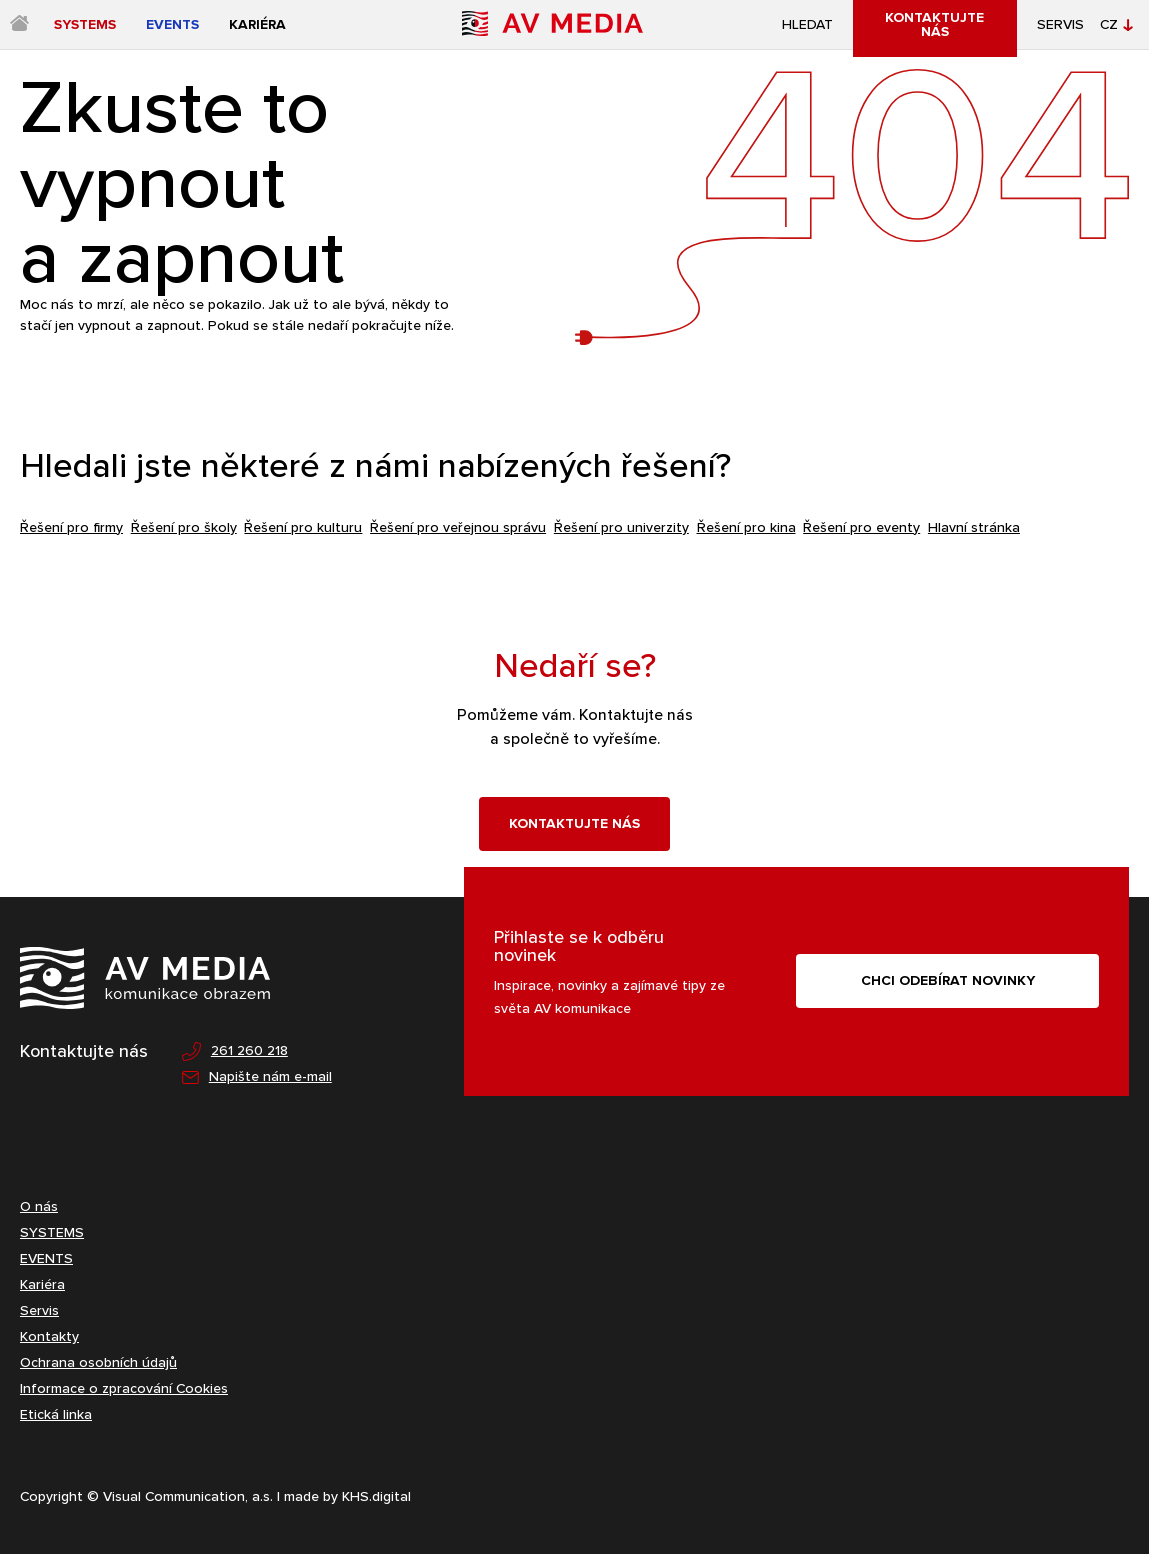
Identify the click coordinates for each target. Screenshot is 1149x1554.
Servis (1060, 25)
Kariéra (42, 1284)
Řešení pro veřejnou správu (458, 527)
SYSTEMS (52, 1232)
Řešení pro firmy (71, 527)
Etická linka (56, 1414)
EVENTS (46, 1258)
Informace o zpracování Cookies (124, 1388)
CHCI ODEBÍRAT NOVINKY (948, 980)
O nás (39, 1206)
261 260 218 (235, 1051)
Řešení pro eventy (861, 527)
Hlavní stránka (974, 527)
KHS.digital (376, 1496)
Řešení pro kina (746, 527)
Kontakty (49, 1336)
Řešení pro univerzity (621, 527)
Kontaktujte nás (574, 823)
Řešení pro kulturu (303, 527)
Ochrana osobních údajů (98, 1362)
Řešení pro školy (184, 527)
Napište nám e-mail (257, 1077)
